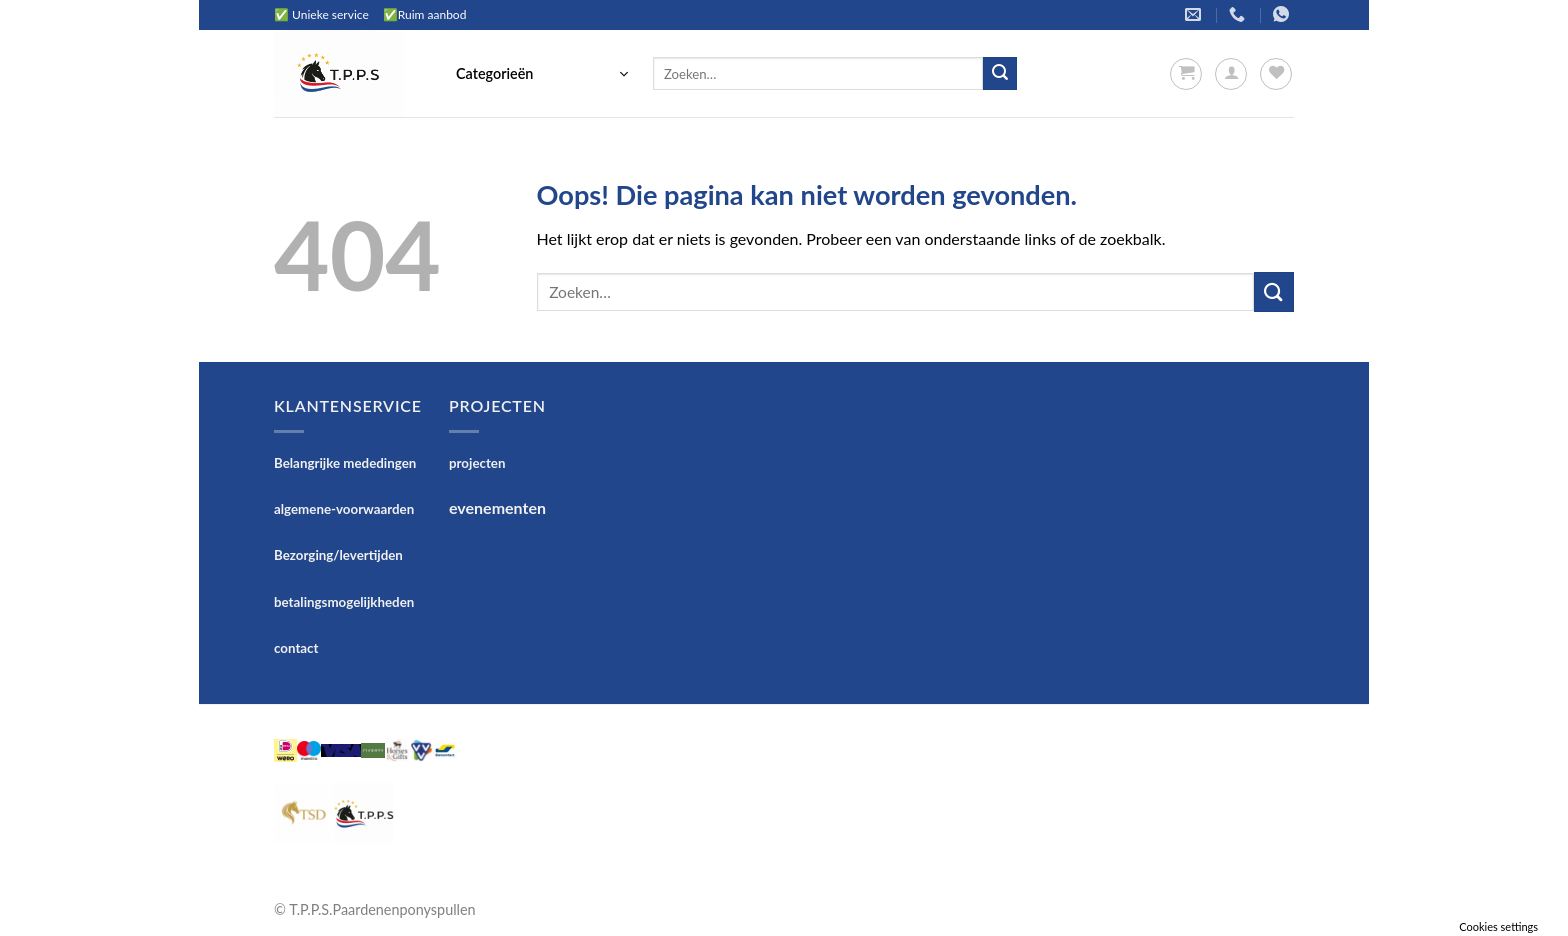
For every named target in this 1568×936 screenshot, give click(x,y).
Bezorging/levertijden (338, 555)
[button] (542, 74)
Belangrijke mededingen (345, 463)
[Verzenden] (1000, 74)
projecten (477, 463)
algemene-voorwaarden (344, 509)
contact (296, 648)
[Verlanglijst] (1276, 74)
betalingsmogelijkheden (344, 602)
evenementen (497, 507)
